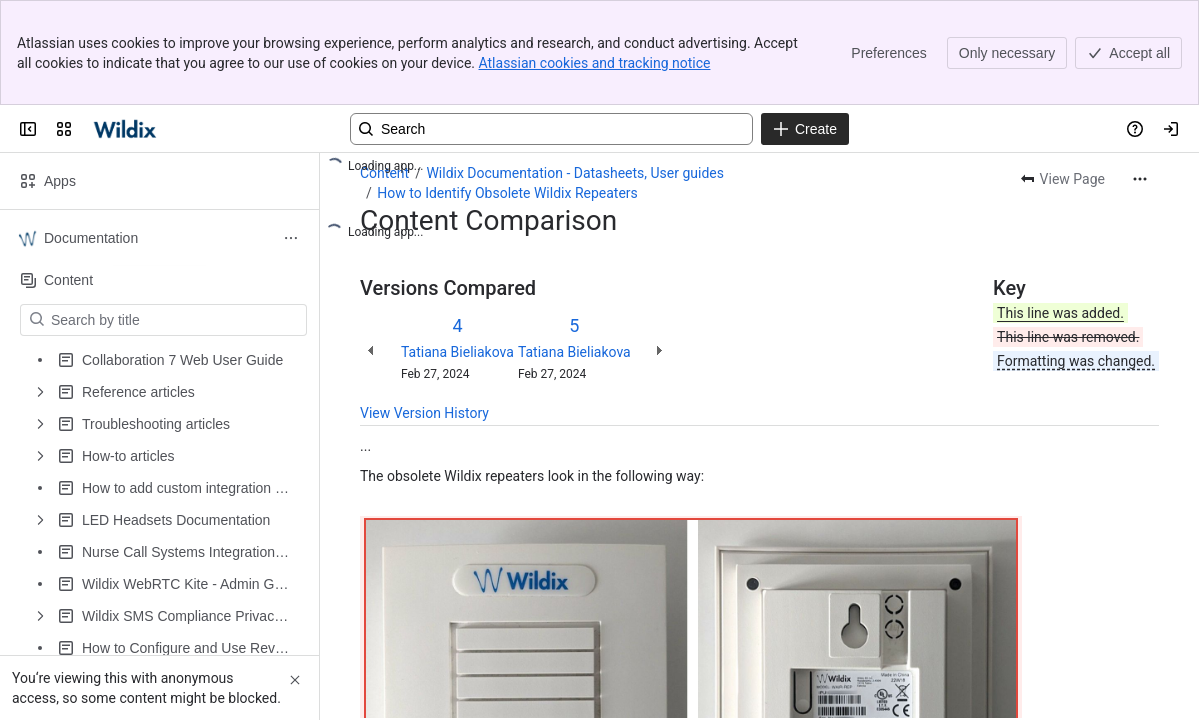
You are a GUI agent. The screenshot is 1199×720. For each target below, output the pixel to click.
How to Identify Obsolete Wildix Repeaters (507, 193)
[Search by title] (175, 320)
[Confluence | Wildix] (126, 129)
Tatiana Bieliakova (457, 352)
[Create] (805, 129)
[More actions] (1140, 179)
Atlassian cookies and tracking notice (595, 63)
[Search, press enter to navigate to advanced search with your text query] (551, 129)
